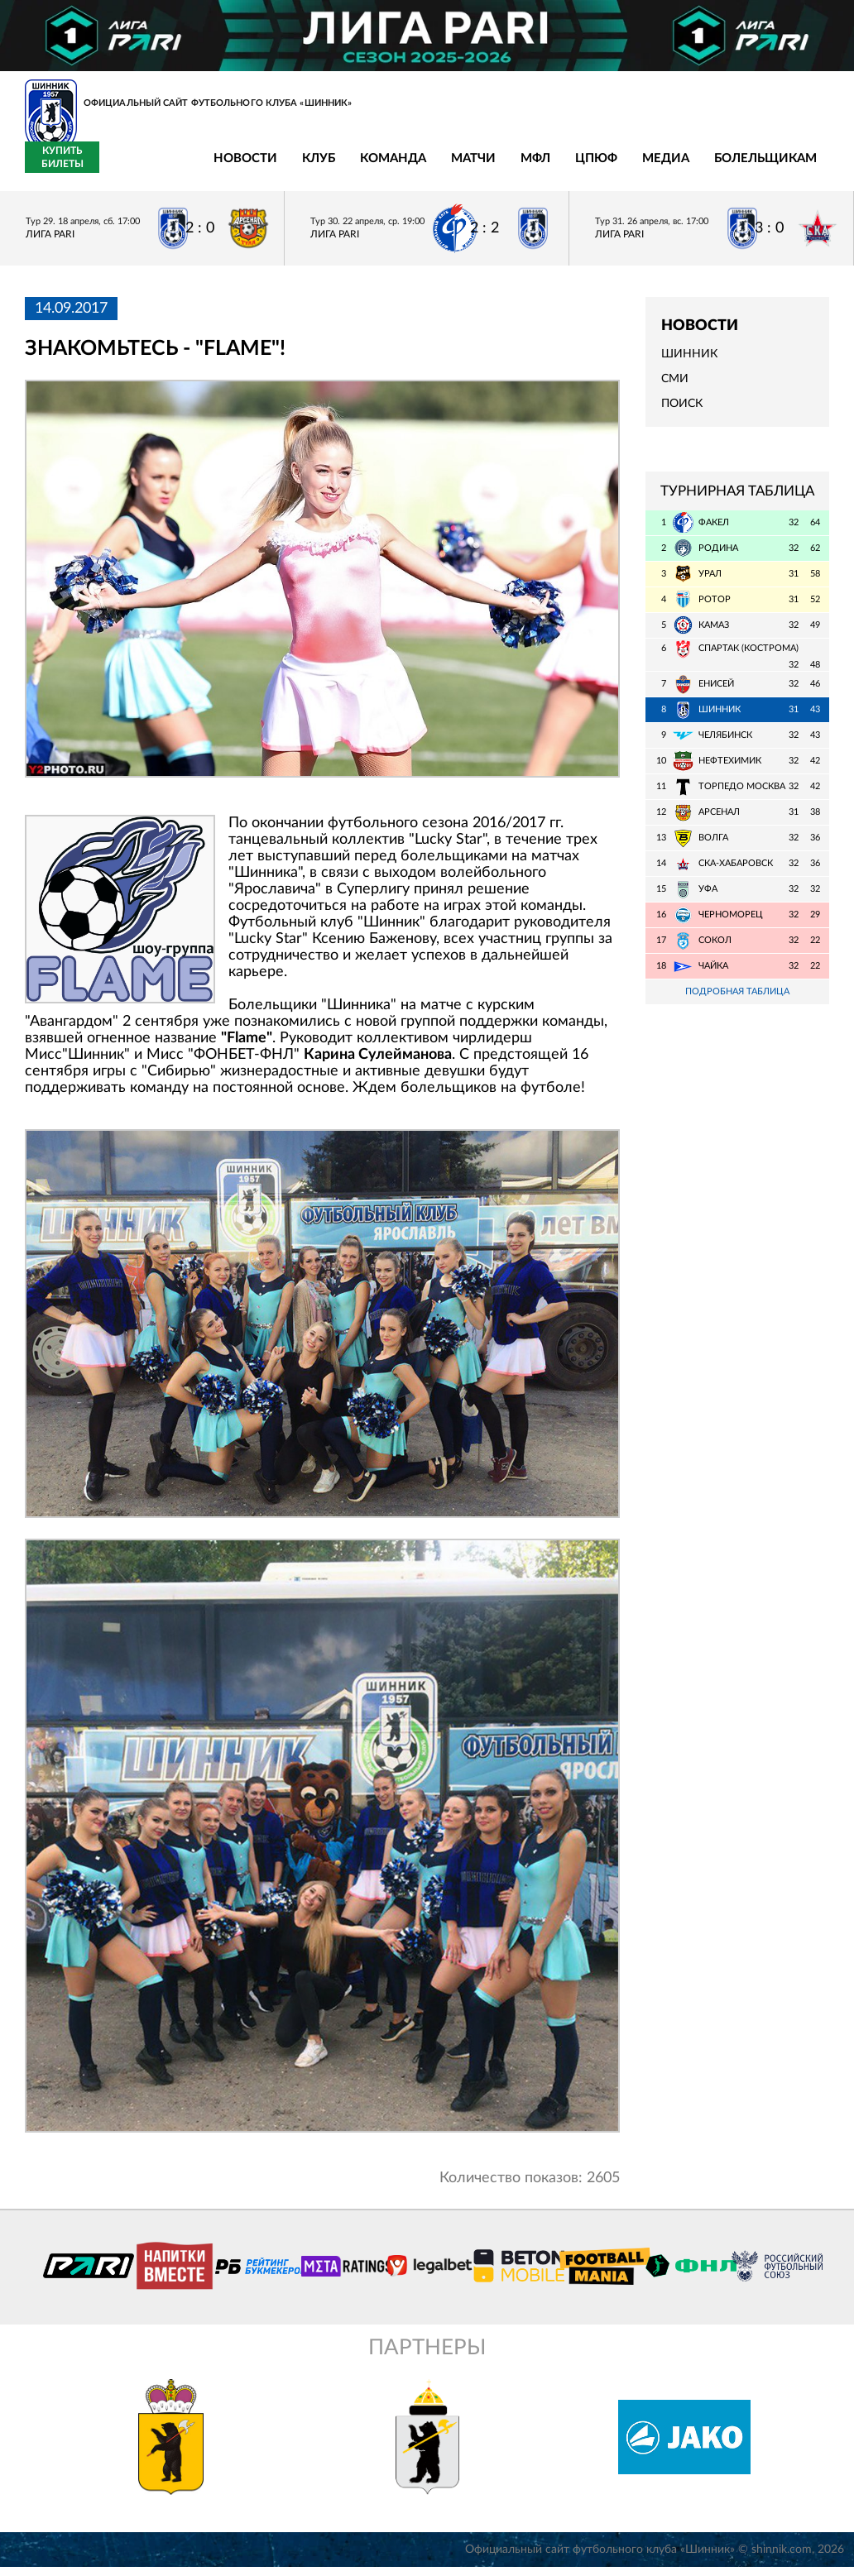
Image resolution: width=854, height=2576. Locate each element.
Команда (266, 168)
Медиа (538, 168)
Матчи (346, 168)
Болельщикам (638, 168)
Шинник (689, 363)
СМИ (674, 389)
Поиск (682, 413)
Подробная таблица (737, 1001)
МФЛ (408, 168)
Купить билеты (792, 167)
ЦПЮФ (469, 168)
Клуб (191, 168)
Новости (118, 168)
